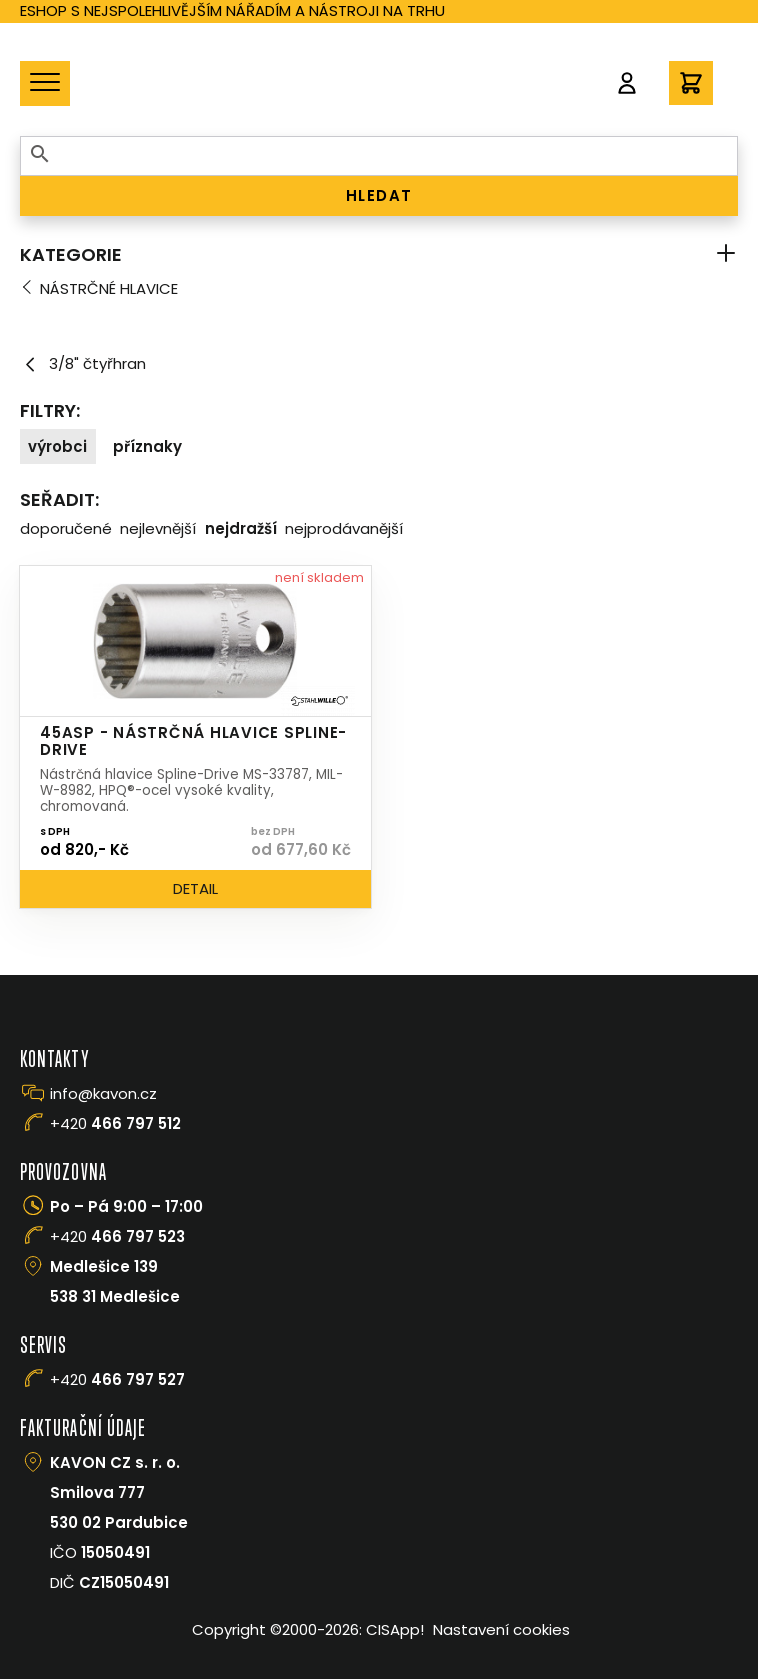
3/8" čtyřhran (83, 364)
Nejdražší (241, 528)
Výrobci (57, 446)
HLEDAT (379, 195)
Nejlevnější (158, 528)
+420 (115, 1123)
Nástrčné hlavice (109, 288)
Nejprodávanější (344, 528)
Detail (195, 888)
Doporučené (66, 528)
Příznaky (147, 446)
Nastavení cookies (501, 1629)
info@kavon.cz (103, 1093)
